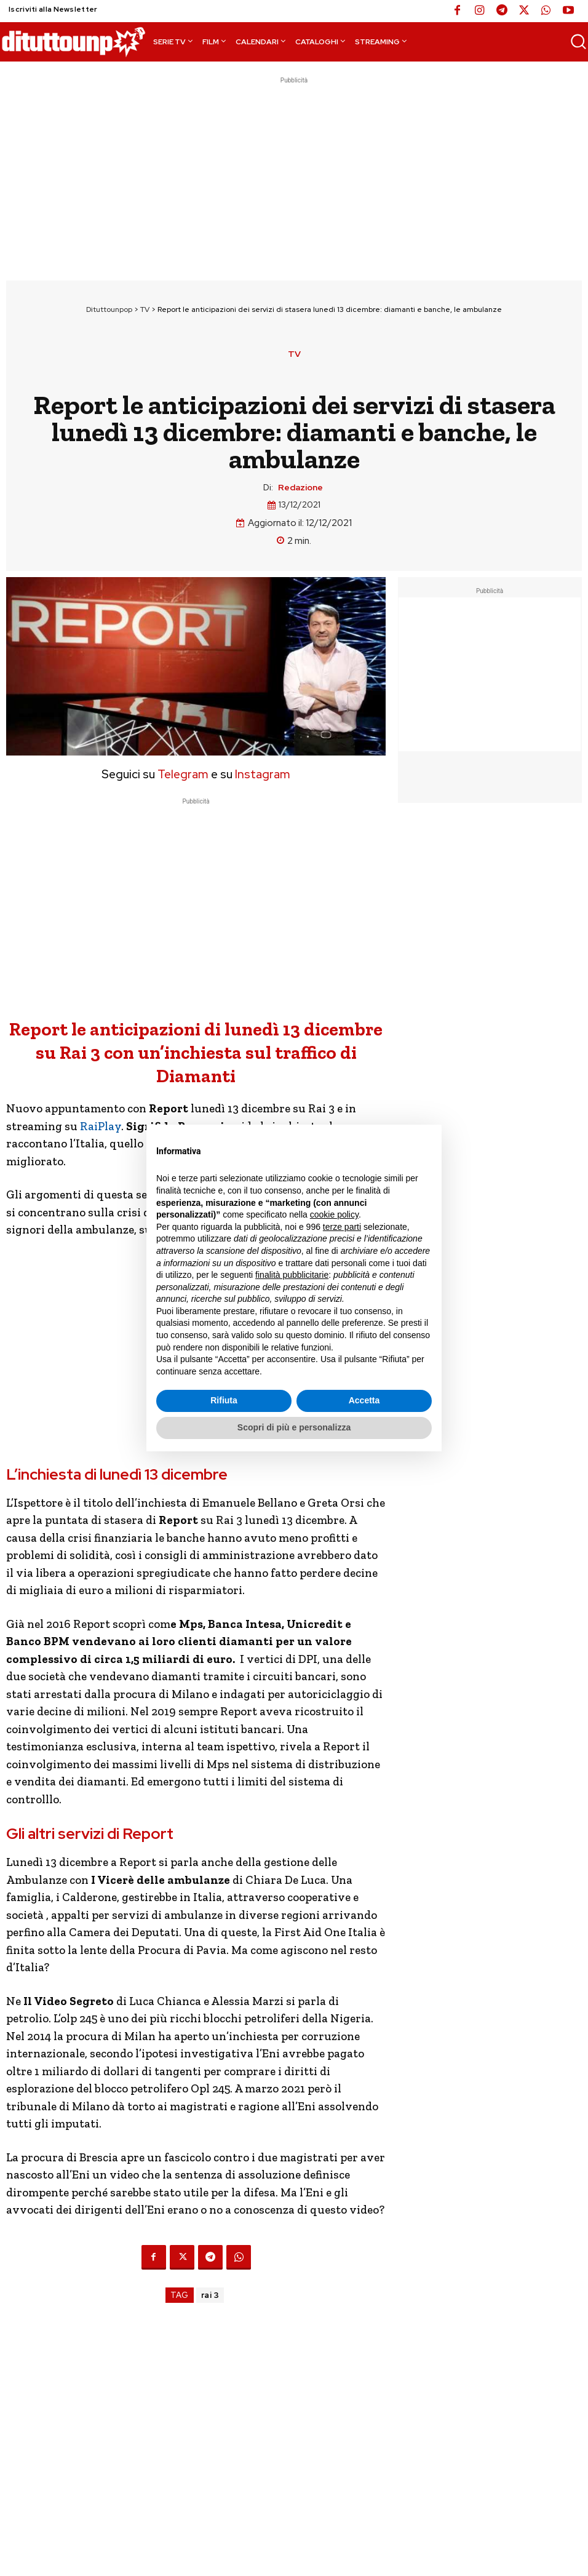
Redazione (300, 487)
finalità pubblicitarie (291, 1275)
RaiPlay (100, 1126)
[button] (578, 41)
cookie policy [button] (334, 1214)
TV (144, 309)
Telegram (182, 774)
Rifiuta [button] (223, 1400)
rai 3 (210, 2295)
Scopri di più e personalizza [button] (294, 1427)
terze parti (342, 1227)
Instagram (262, 774)
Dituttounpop (109, 309)
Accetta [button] (364, 1400)
